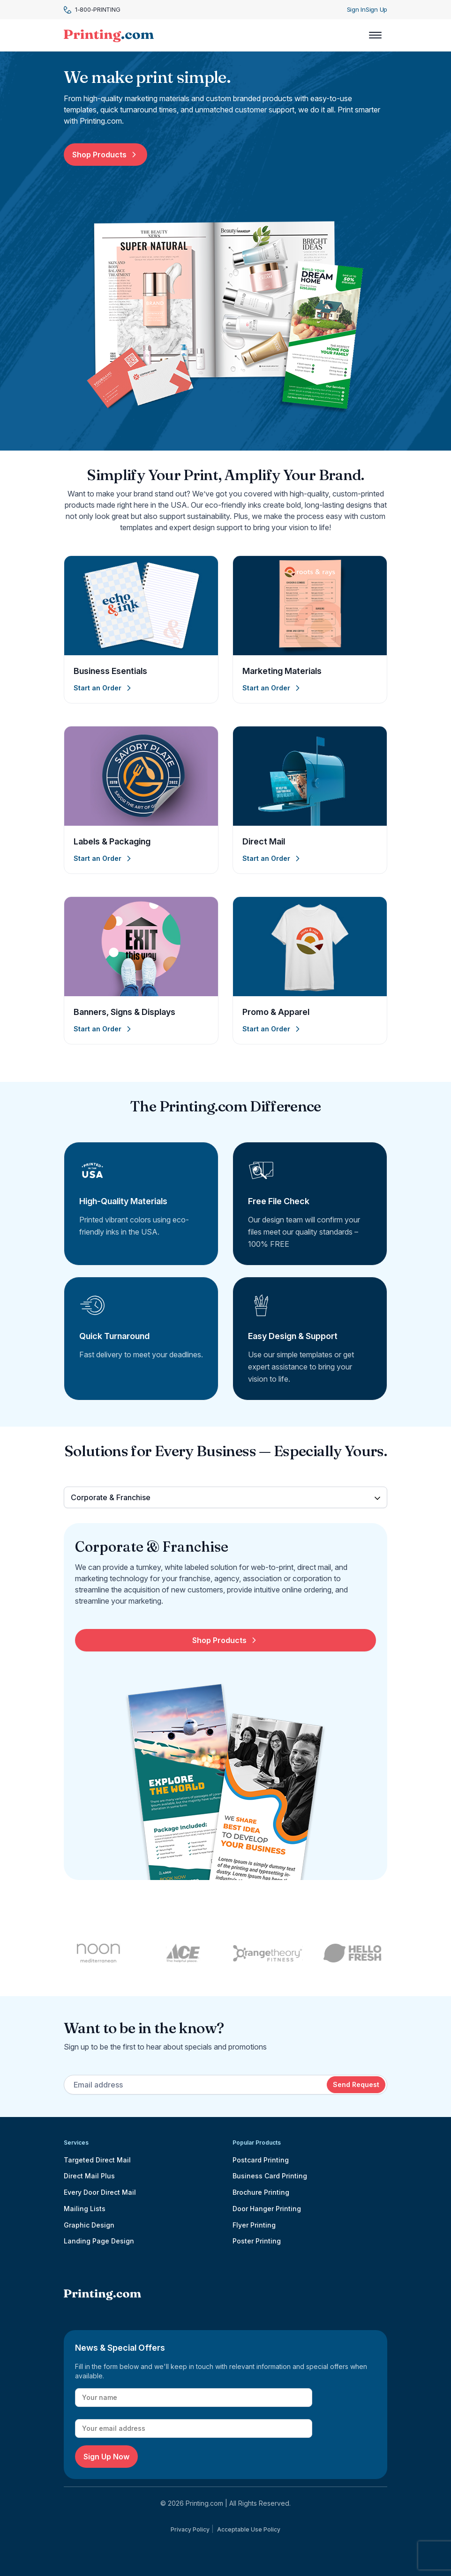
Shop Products (105, 154)
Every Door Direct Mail (100, 2192)
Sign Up (376, 9)
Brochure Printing (261, 2192)
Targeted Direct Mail (97, 2160)
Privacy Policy (190, 2529)
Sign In (356, 9)
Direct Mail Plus (89, 2176)
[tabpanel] (225, 1709)
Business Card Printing (270, 2176)
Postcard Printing (261, 2160)
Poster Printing (257, 2241)
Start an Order (104, 688)
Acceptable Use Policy (248, 2529)
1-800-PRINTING (92, 10)
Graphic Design (89, 2225)
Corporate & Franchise (110, 1497)
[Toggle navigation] (375, 35)
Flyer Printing (254, 2225)
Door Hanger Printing (267, 2209)
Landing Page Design (99, 2241)
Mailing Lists (84, 2209)
